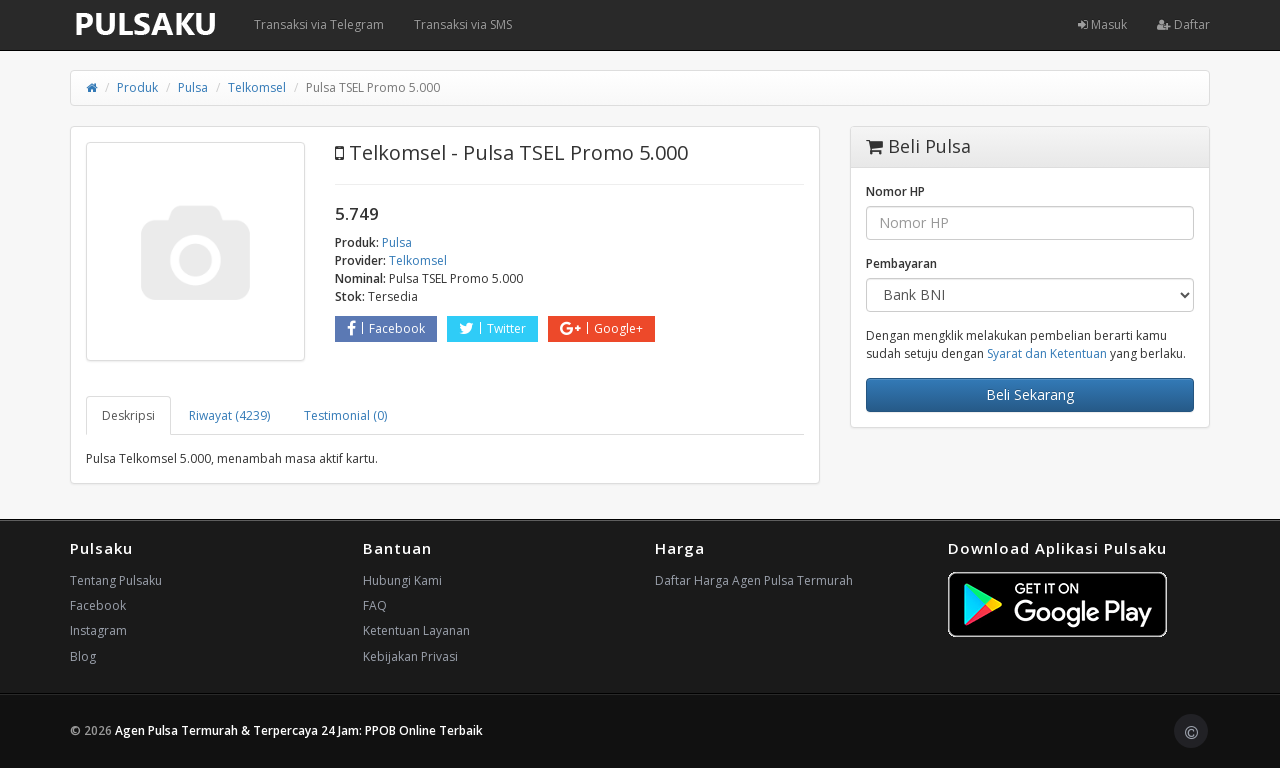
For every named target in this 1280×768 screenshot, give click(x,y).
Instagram (98, 630)
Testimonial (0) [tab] (345, 415)
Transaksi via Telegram (319, 24)
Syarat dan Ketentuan (1047, 353)
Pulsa (193, 87)
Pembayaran (901, 263)
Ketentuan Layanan (416, 630)
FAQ (375, 605)
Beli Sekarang (1030, 394)
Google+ (601, 328)
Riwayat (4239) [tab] (229, 415)
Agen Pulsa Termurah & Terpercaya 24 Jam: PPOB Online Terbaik (299, 730)
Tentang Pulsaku (116, 580)
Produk (137, 87)
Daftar (1183, 24)
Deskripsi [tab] (128, 415)
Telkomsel (257, 87)
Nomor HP (895, 191)
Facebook (386, 328)
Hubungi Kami (402, 580)
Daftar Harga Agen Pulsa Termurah (754, 580)
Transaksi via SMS (463, 24)
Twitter (492, 328)
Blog (83, 656)
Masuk (1102, 24)
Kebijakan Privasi (410, 656)
